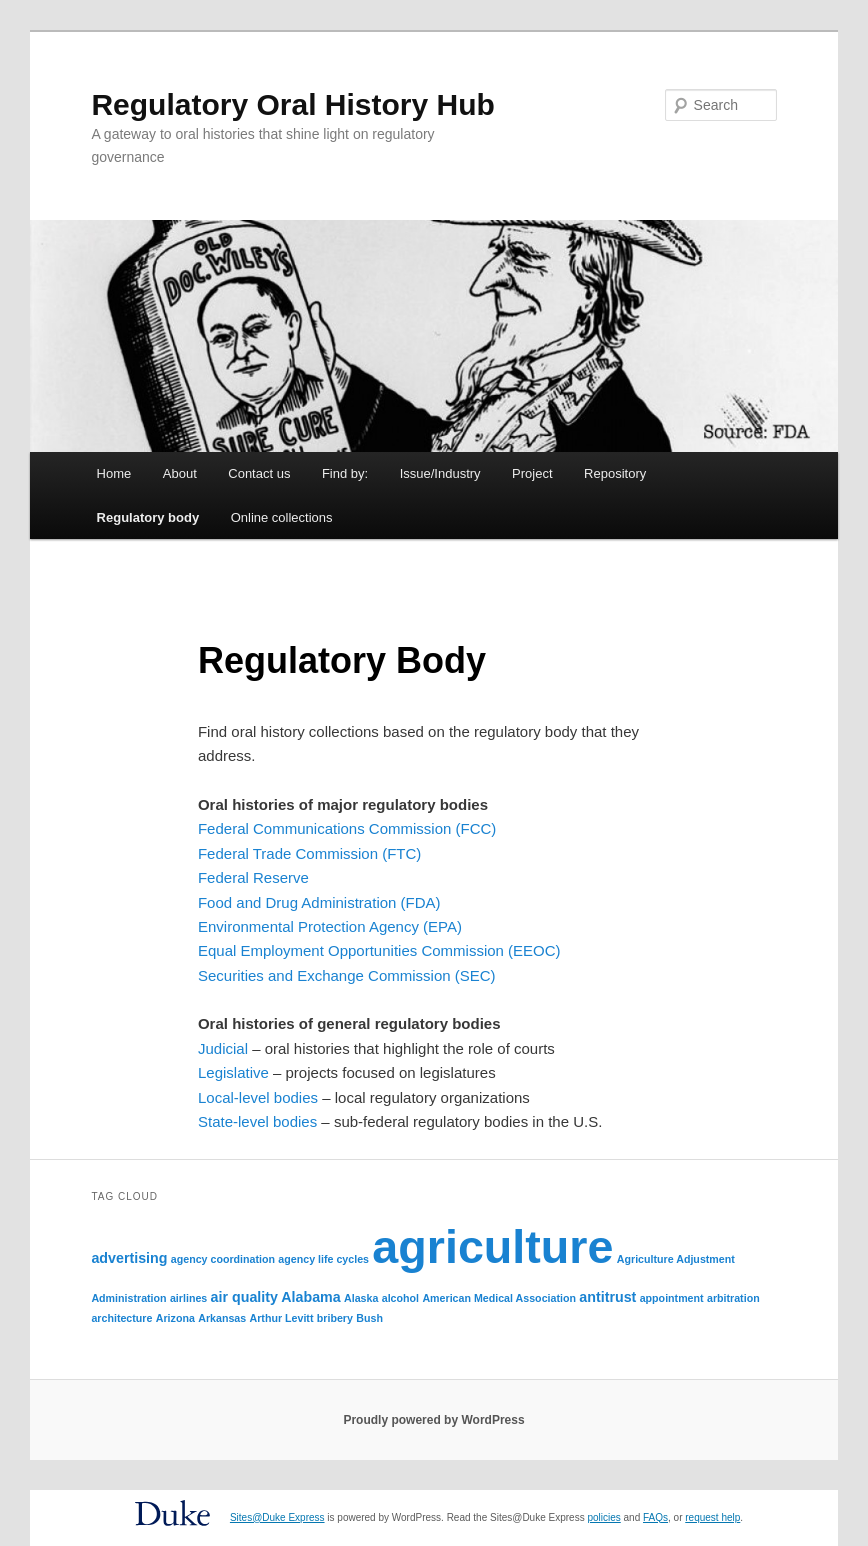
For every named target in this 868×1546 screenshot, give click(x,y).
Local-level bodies (258, 1097)
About (180, 473)
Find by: (345, 473)
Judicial (223, 1048)
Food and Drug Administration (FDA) (319, 902)
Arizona (175, 1318)
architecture (121, 1318)
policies (603, 1517)
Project (532, 473)
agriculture (492, 1247)
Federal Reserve (253, 877)
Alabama (310, 1297)
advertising (129, 1258)
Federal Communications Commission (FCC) (347, 828)
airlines (188, 1298)
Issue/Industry (440, 473)
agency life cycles (323, 1259)
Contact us (259, 473)
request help (712, 1517)
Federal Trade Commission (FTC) (309, 853)
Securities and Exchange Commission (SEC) (347, 975)
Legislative (233, 1072)
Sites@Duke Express (277, 1517)
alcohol (400, 1298)
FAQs (655, 1517)
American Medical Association (499, 1298)
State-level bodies (257, 1121)
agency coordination (223, 1259)
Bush (369, 1318)
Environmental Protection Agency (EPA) (330, 926)
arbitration (733, 1298)
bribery (335, 1318)
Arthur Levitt (282, 1318)
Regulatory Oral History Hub (292, 104)
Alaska (361, 1298)
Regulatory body (148, 517)
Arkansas (222, 1318)
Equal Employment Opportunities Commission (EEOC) (379, 950)
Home (114, 473)
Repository (615, 473)
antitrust (607, 1297)
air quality (244, 1297)
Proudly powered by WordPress (433, 1420)
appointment (672, 1298)
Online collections (282, 517)
